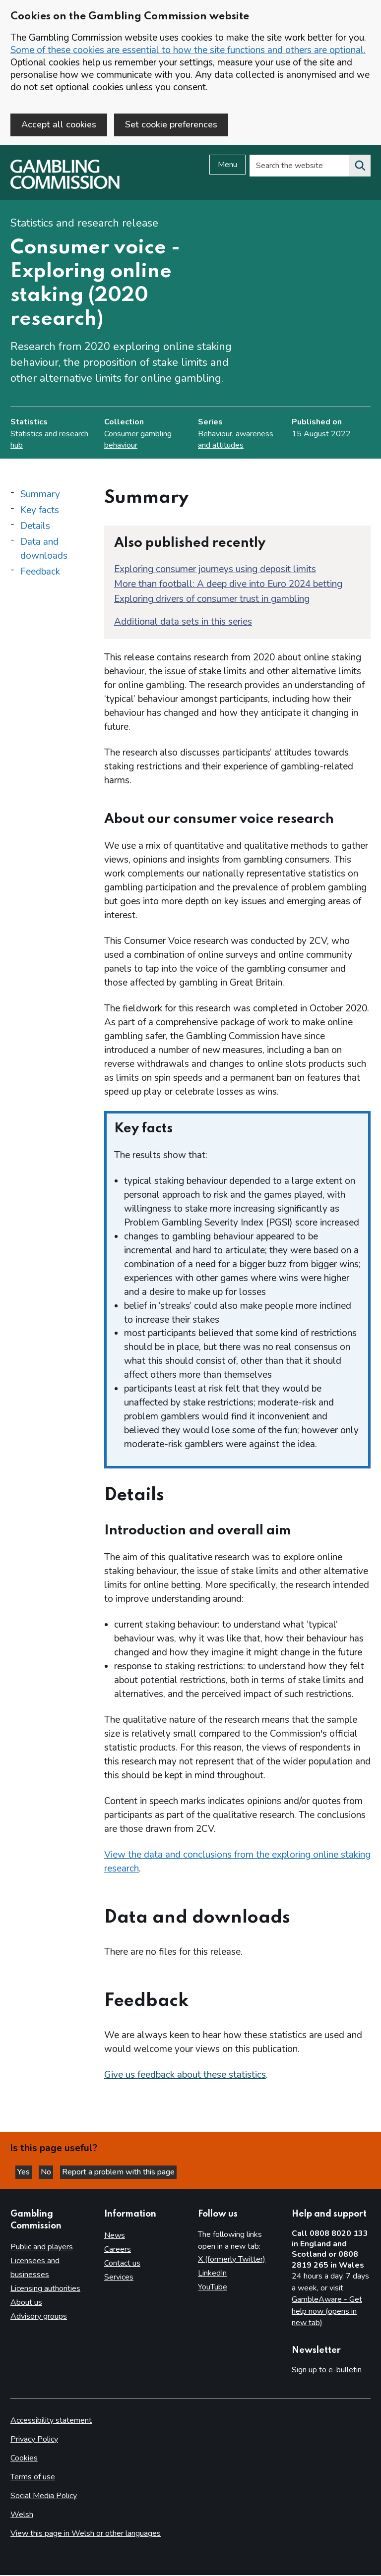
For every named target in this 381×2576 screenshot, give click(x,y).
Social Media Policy (43, 2496)
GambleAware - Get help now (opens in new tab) (327, 2312)
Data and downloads (43, 549)
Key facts (39, 511)
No (47, 2172)
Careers (117, 2250)
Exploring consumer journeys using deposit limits (215, 570)
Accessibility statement (51, 2421)
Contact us (122, 2264)
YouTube (212, 2288)
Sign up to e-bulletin (327, 2371)
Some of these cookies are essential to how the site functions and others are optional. (188, 50)
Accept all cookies (58, 124)
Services (118, 2278)
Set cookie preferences (171, 124)
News (114, 2236)
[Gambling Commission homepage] (65, 187)
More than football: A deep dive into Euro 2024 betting (228, 585)
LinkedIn (212, 2274)
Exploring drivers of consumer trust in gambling (212, 599)
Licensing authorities (45, 2289)
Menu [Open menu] (227, 166)
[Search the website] (360, 167)
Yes (24, 2172)
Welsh (21, 2515)
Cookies (24, 2459)
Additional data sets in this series (183, 622)
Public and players (41, 2248)
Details (35, 527)
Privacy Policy (34, 2440)
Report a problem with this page (118, 2172)
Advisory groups (38, 2317)
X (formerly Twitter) (231, 2260)
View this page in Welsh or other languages (85, 2534)
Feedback (40, 572)
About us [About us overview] (26, 2303)
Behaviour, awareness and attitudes (235, 440)
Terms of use (32, 2477)
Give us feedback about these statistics (185, 2075)
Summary (40, 495)
